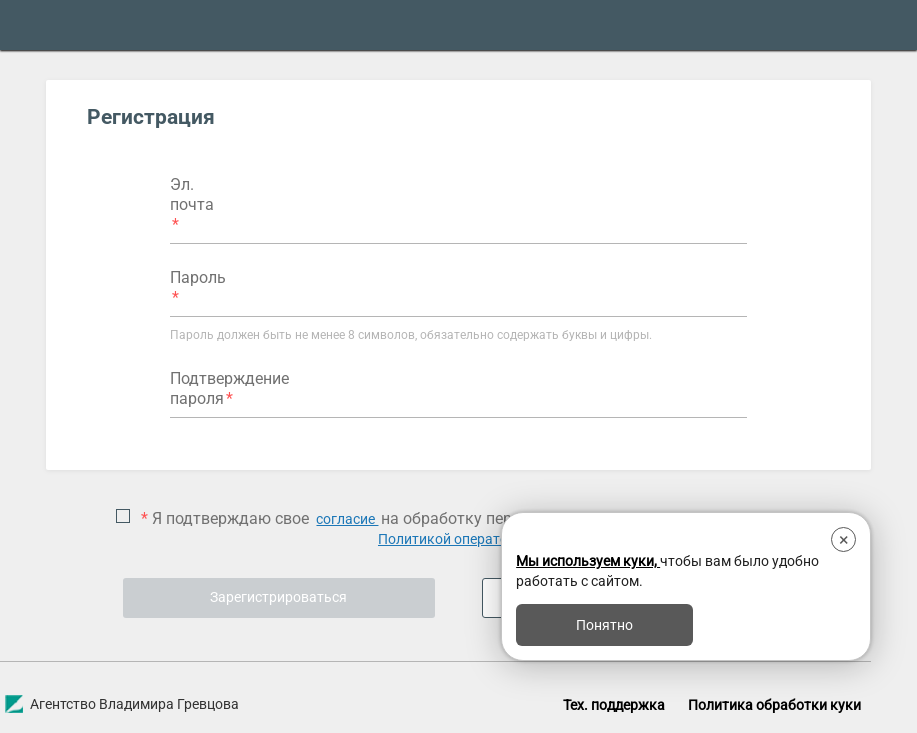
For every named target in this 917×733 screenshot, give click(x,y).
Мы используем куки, (588, 561)
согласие (347, 519)
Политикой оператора (451, 539)
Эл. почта (192, 194)
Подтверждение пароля (229, 388)
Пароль (198, 277)
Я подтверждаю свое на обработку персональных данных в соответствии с (461, 529)
